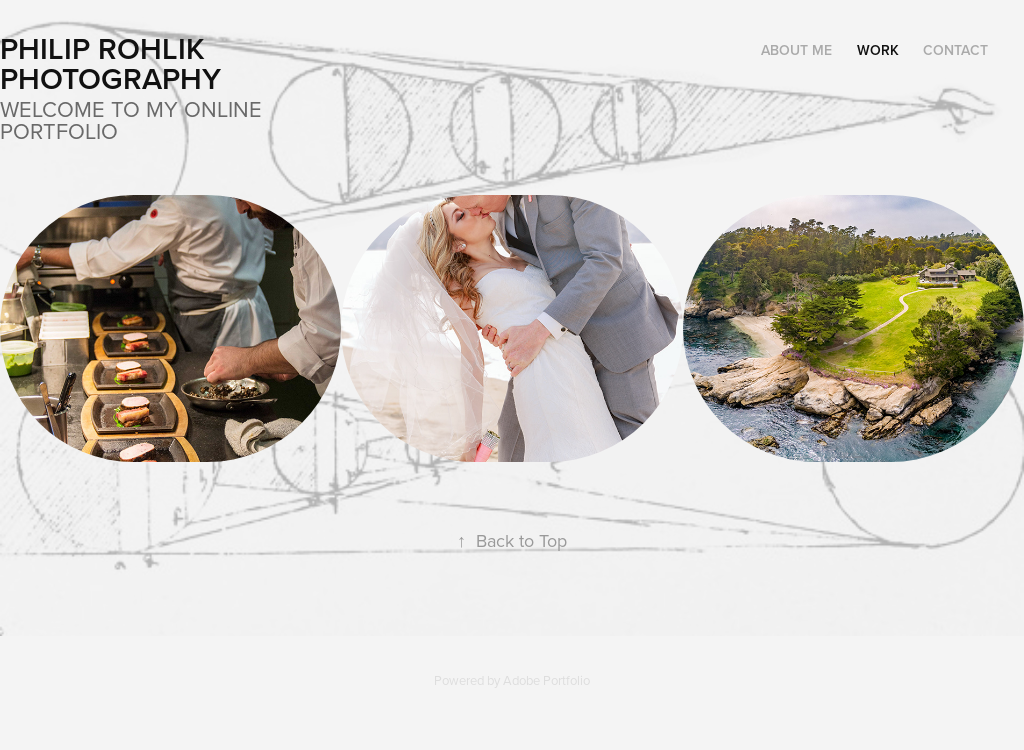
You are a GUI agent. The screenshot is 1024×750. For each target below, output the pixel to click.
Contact (955, 50)
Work (878, 50)
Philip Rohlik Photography (110, 63)
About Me (796, 50)
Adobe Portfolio (546, 680)
